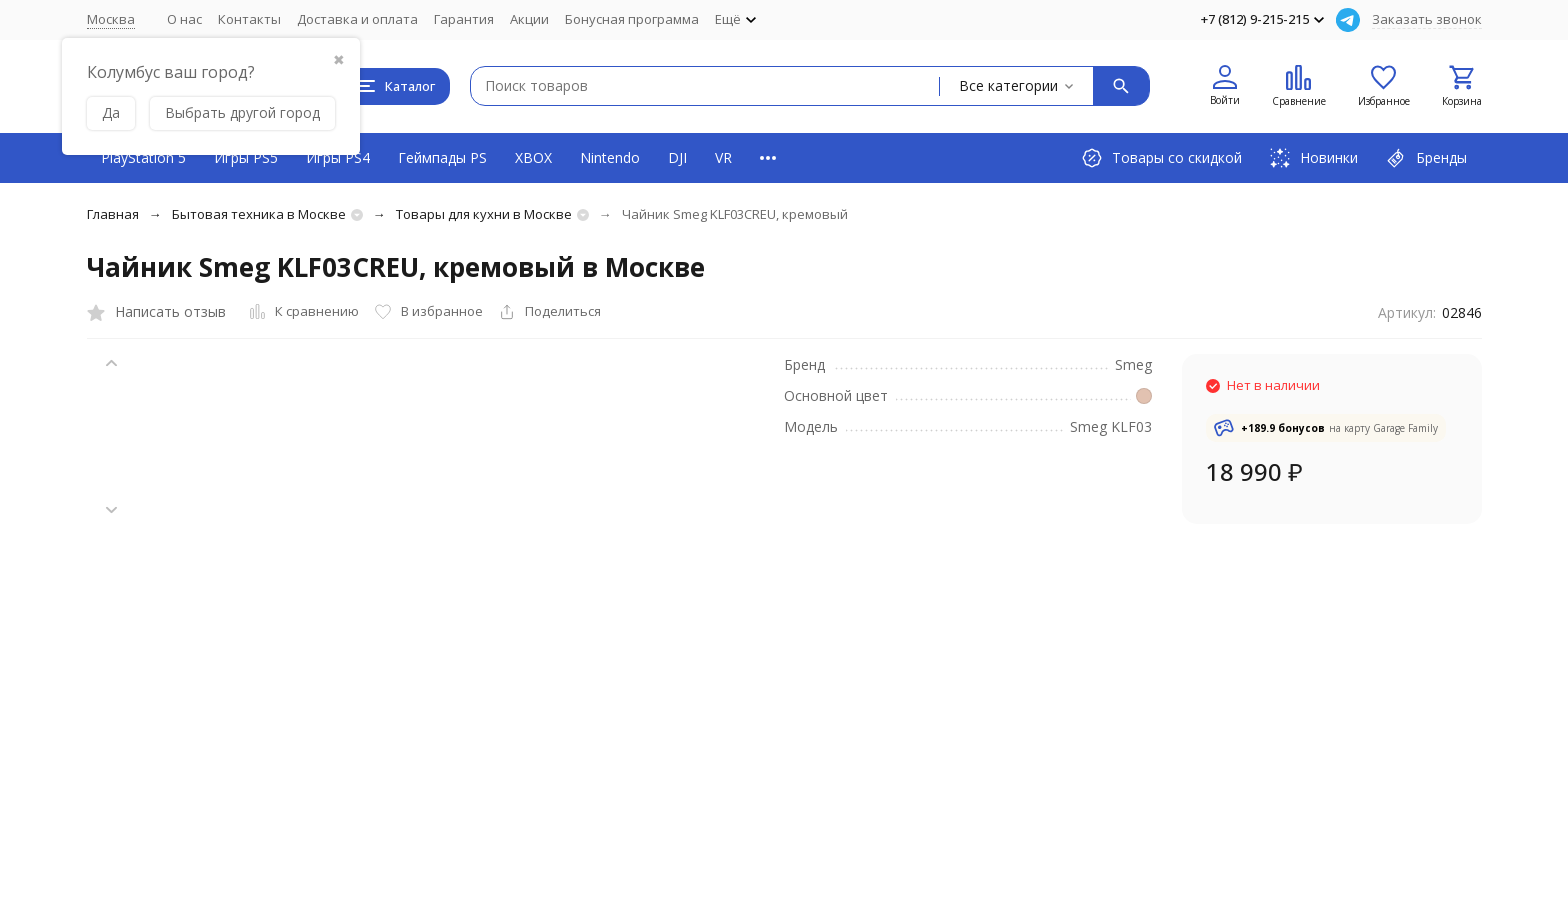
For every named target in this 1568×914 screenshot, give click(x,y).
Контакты (249, 19)
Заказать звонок (1427, 19)
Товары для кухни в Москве (484, 214)
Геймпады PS (442, 157)
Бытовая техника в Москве (259, 214)
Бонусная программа (632, 19)
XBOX (533, 157)
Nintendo (610, 157)
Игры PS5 (246, 157)
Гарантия (464, 19)
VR (723, 157)
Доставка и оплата (357, 19)
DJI (677, 157)
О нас (184, 19)
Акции (529, 19)
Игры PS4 (338, 157)
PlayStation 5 (143, 157)
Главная (113, 214)
